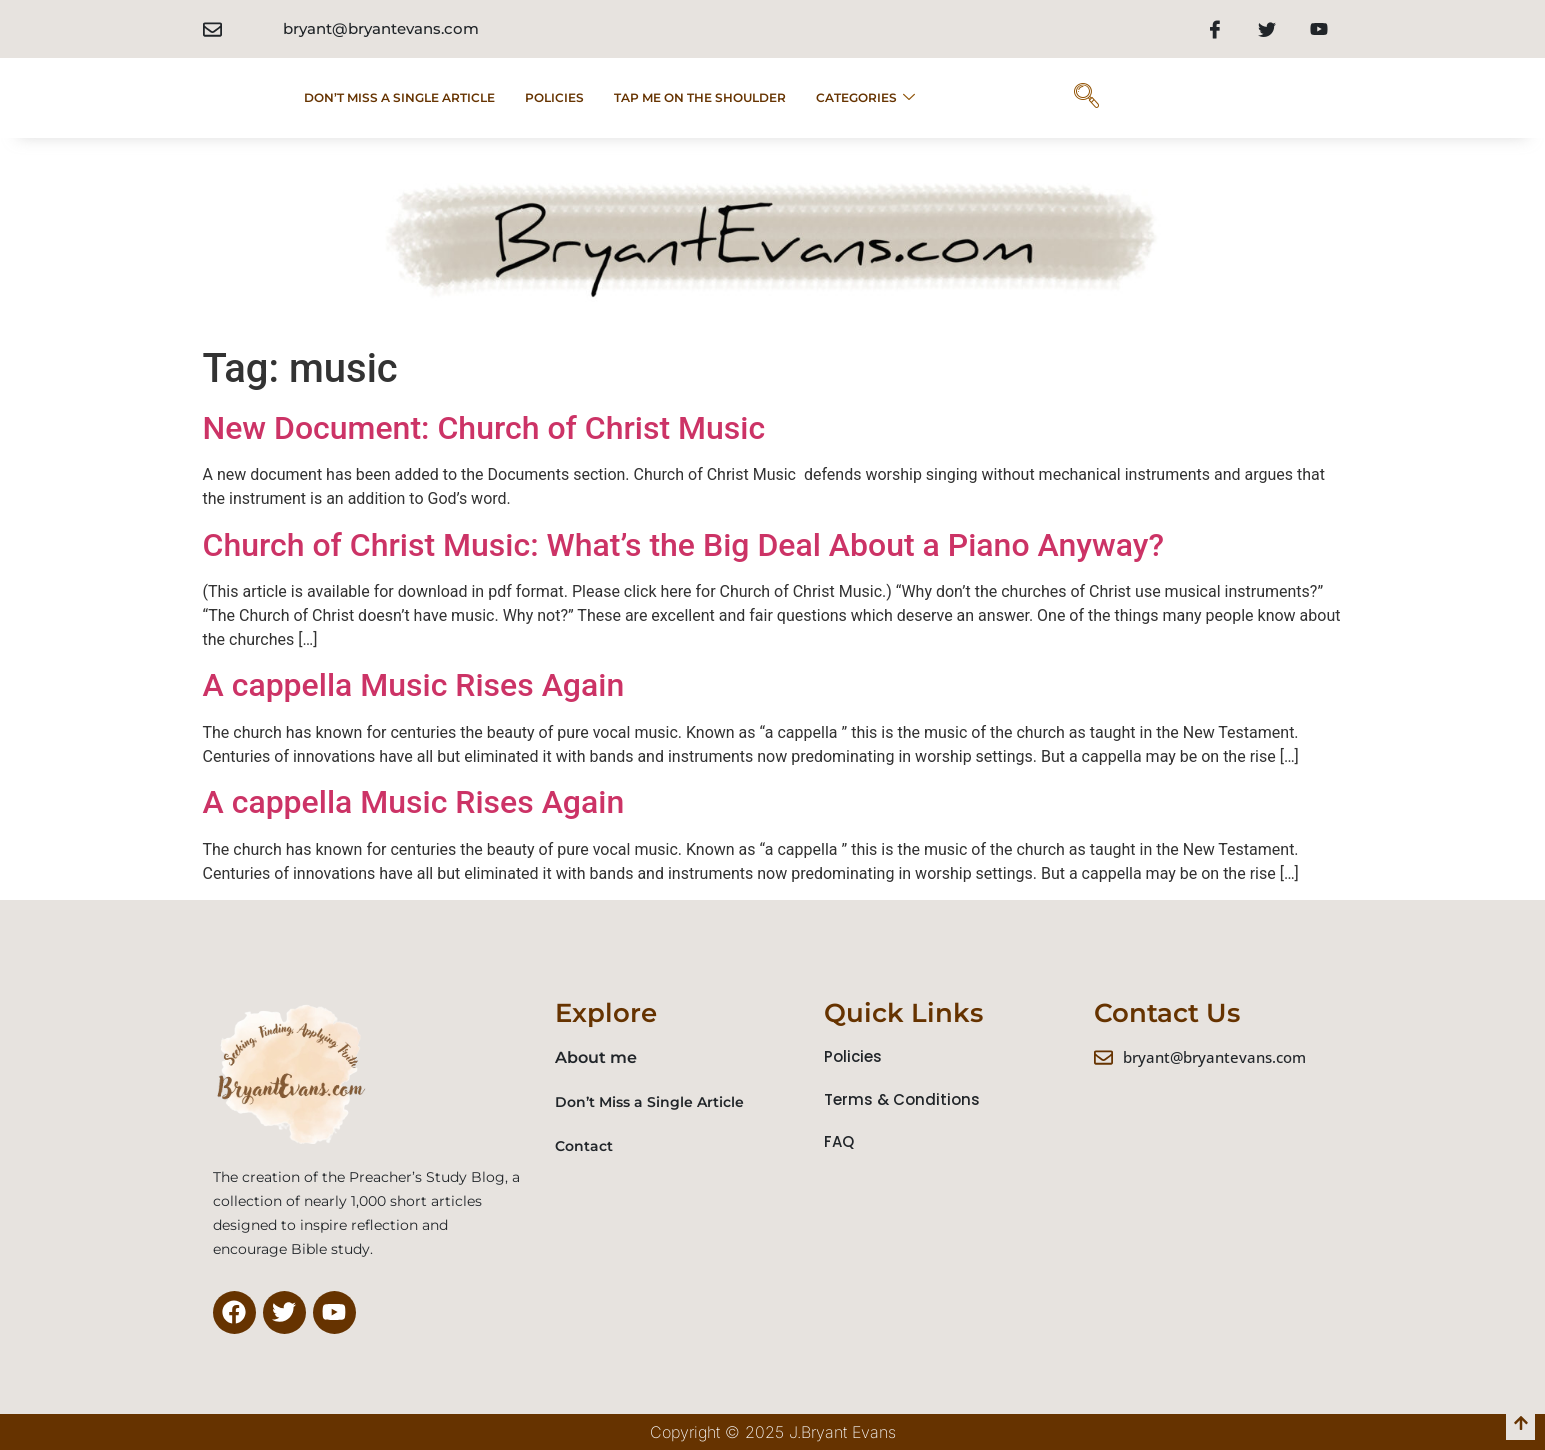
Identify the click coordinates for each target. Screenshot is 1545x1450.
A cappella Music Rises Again (414, 685)
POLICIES (554, 97)
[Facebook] (1215, 29)
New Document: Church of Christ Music (484, 428)
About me (596, 1057)
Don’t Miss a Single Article (399, 97)
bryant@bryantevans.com (381, 28)
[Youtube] (1319, 29)
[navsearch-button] (1087, 98)
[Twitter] (1267, 29)
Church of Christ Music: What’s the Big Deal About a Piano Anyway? (683, 545)
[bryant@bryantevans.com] (212, 29)
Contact (584, 1146)
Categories (865, 98)
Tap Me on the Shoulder (700, 97)
